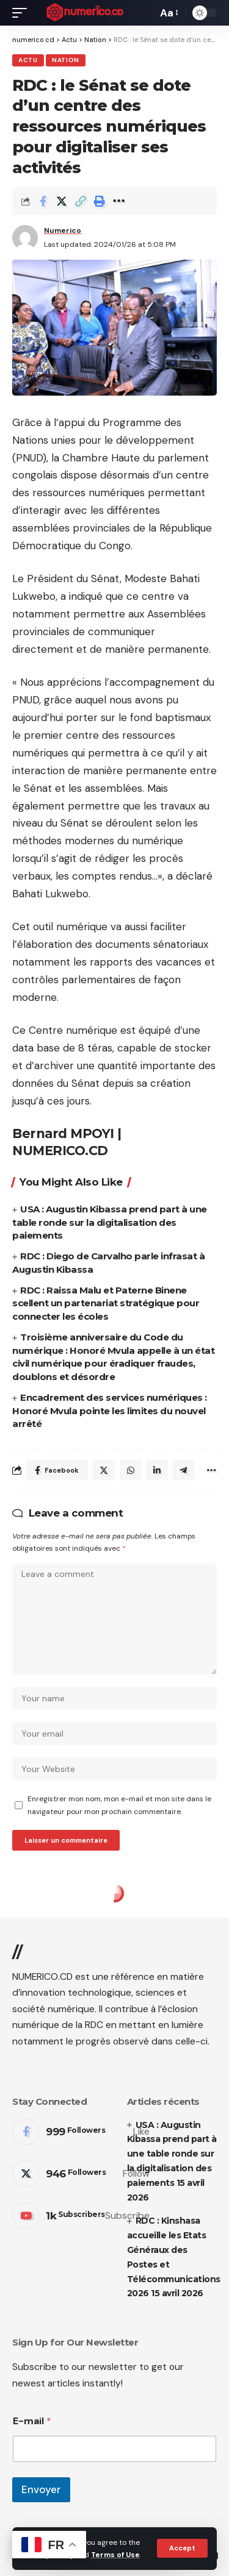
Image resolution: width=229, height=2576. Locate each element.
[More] (118, 201)
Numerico (62, 230)
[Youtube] (81, 2215)
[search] (145, 13)
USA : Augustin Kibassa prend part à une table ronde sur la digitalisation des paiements (109, 1222)
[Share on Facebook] (42, 201)
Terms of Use (115, 2555)
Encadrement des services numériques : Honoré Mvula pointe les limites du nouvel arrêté (109, 1411)
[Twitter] (81, 2173)
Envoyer (41, 2489)
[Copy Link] (80, 201)
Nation (65, 60)
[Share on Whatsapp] (131, 1470)
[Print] (99, 201)
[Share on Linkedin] (157, 1470)
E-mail (32, 2421)
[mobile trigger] (22, 13)
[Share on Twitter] (61, 201)
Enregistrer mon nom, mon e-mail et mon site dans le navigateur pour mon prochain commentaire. (119, 1805)
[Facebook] (81, 2131)
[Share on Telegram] (183, 1470)
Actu (28, 60)
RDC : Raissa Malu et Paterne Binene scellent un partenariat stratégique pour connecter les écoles (105, 1303)
